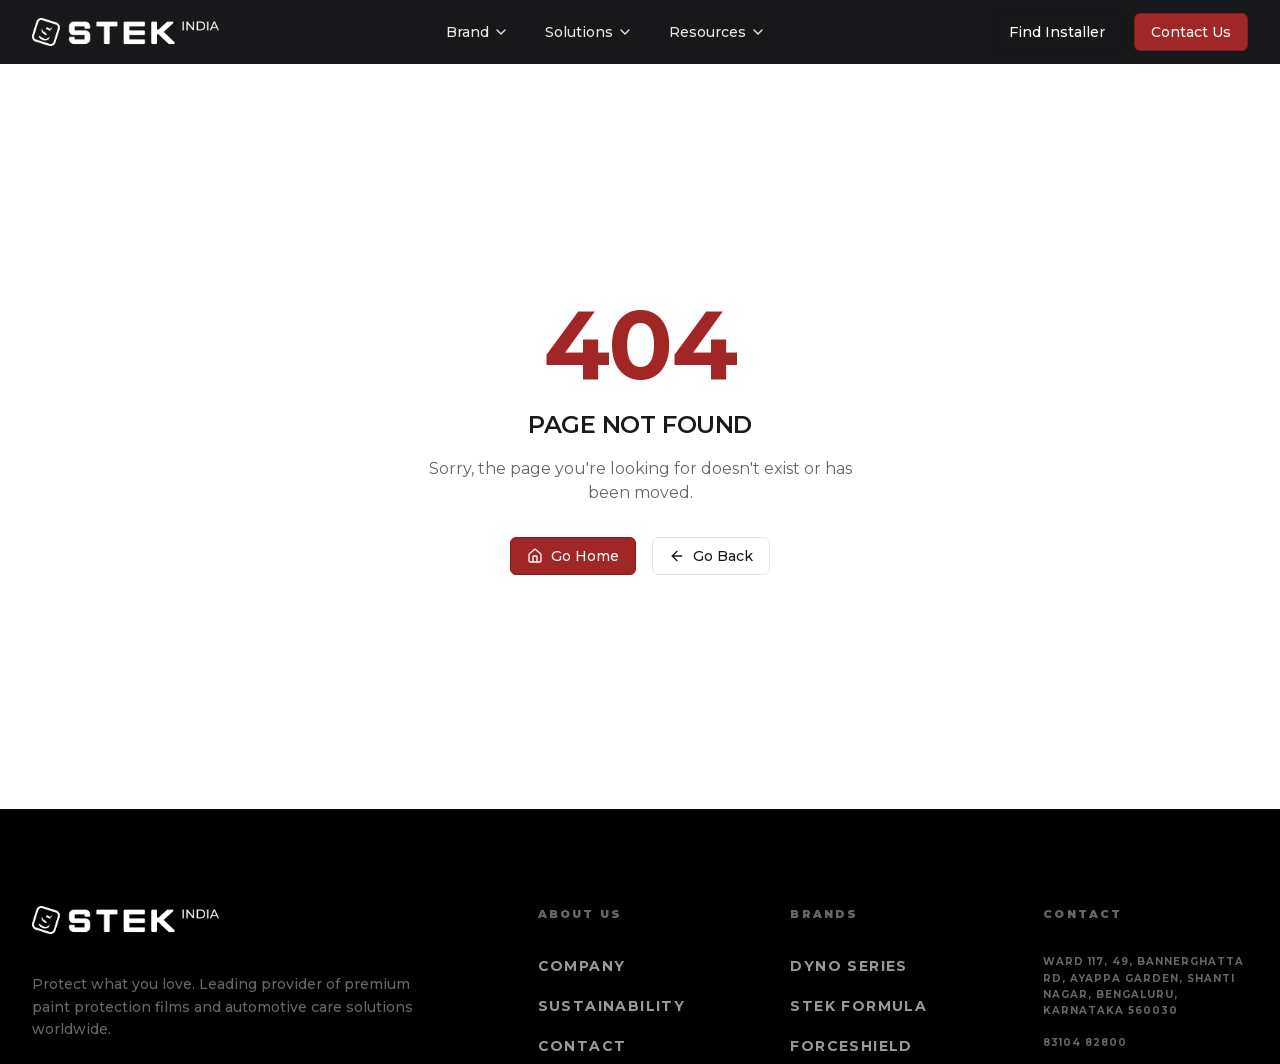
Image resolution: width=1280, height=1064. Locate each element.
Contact (582, 1046)
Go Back (711, 556)
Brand (477, 32)
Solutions (589, 32)
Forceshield (851, 1046)
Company (582, 966)
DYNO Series (848, 966)
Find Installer (1057, 32)
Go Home (573, 556)
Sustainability (612, 1006)
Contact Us (1191, 32)
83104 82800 (1085, 1042)
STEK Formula (858, 1006)
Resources (717, 32)
